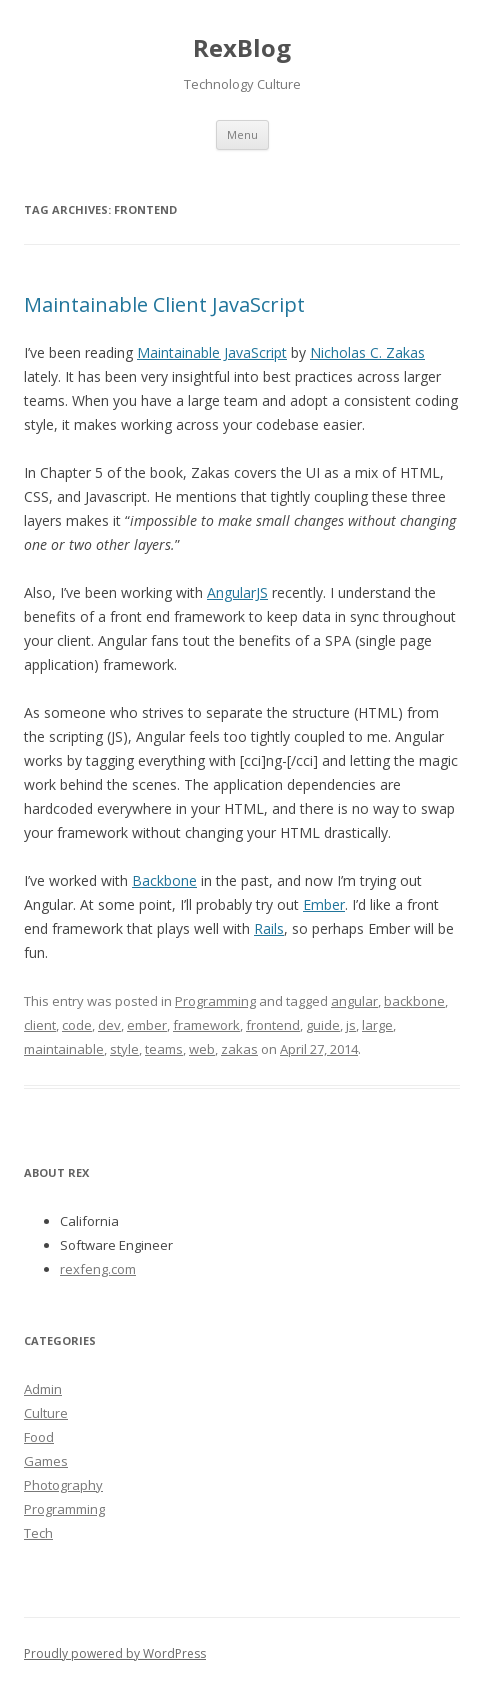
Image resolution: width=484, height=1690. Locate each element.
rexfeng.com (98, 1269)
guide (323, 1025)
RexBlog (242, 47)
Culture (46, 1413)
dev (109, 1025)
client (40, 1025)
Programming (215, 1001)
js (351, 1025)
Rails (269, 928)
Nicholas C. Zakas (367, 352)
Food (39, 1437)
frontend (273, 1025)
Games (46, 1461)
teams (164, 1049)
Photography (63, 1485)
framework (206, 1025)
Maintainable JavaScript (212, 352)
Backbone (164, 880)
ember (147, 1025)
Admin (43, 1389)
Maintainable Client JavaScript (164, 304)
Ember (324, 904)
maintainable (64, 1049)
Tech (38, 1533)
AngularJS (237, 592)
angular (354, 1001)
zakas (239, 1049)
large (377, 1025)
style (124, 1049)
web (202, 1049)
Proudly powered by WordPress (115, 1653)
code (77, 1025)
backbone (414, 1001)
